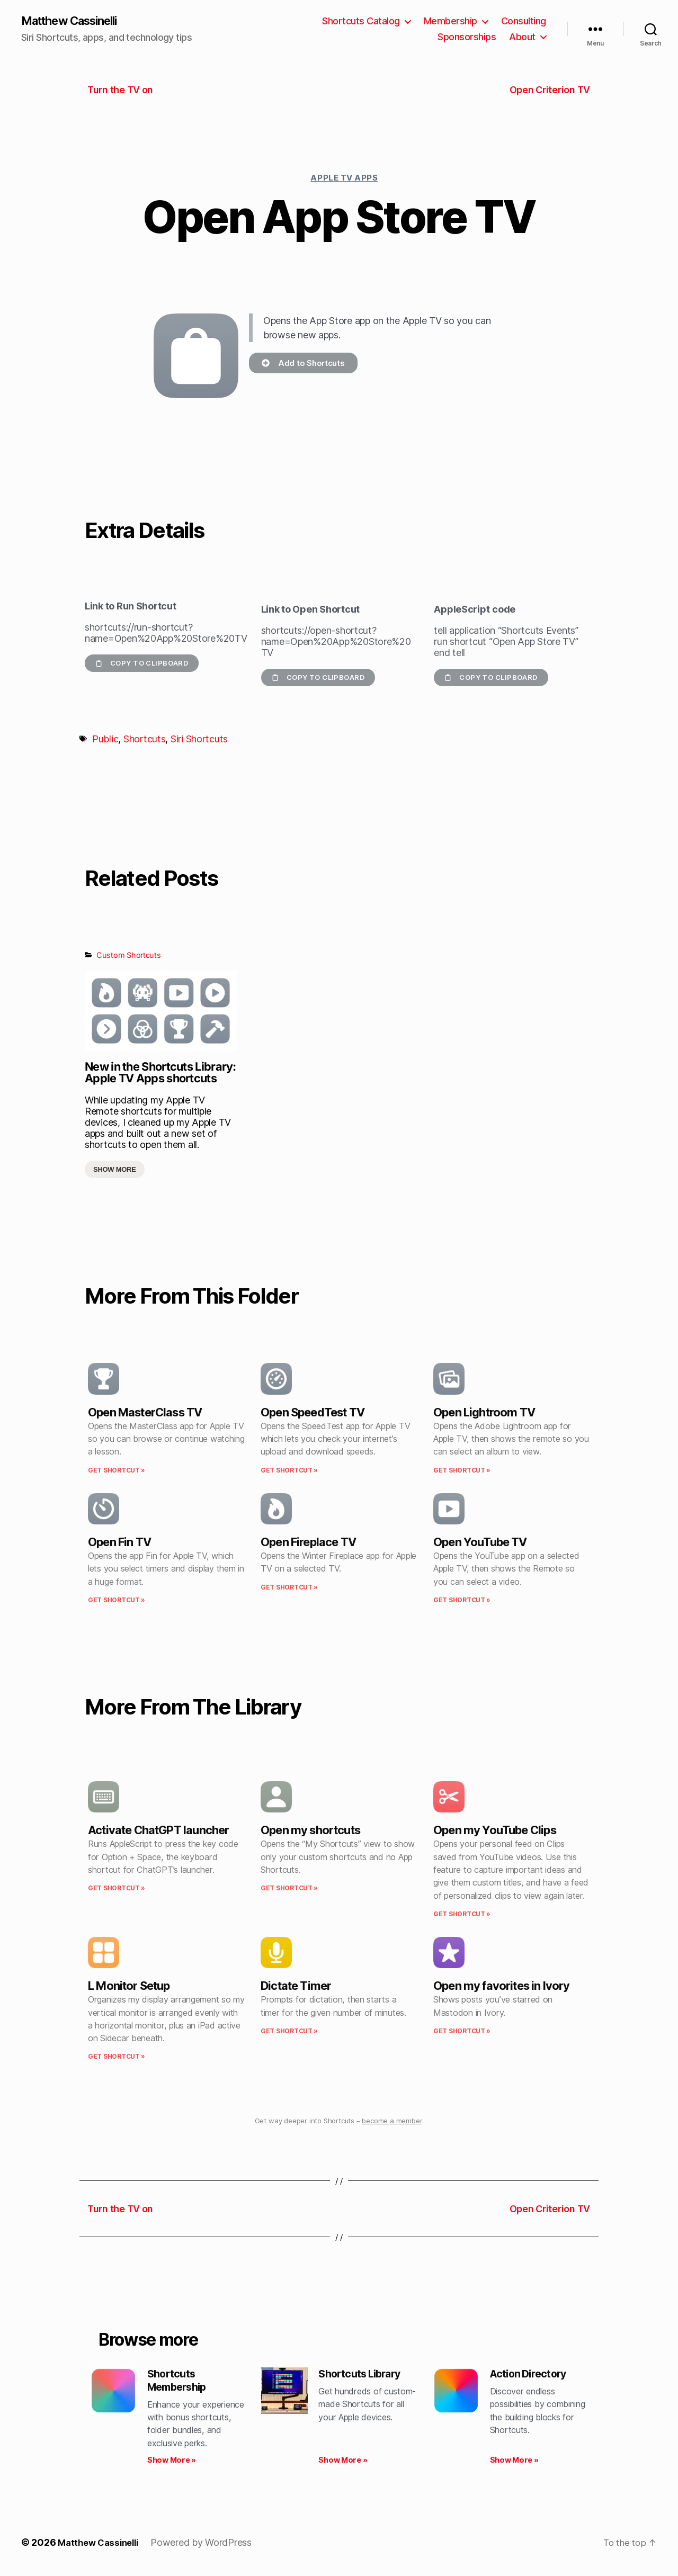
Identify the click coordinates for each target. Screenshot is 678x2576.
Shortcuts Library (363, 2375)
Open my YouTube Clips (494, 1831)
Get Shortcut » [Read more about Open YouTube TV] (461, 1601)
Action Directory (532, 2375)
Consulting (523, 21)
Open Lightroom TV (484, 1413)
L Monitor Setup (129, 1987)
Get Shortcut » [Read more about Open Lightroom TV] (461, 1471)
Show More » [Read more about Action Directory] (514, 2463)
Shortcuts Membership (180, 2382)
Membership (450, 21)
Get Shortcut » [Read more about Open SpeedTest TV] (289, 1471)
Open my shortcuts (310, 1831)
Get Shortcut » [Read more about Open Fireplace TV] (289, 1588)
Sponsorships (467, 37)
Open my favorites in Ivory (501, 1987)
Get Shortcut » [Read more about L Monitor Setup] (116, 2057)
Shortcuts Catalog (361, 21)
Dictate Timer (296, 1987)
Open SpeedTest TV (312, 1413)
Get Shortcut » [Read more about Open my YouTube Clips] (461, 1915)
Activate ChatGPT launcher (158, 1831)
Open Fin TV (119, 1543)
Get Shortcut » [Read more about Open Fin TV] (116, 1601)
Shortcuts (144, 740)
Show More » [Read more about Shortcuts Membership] (171, 2463)
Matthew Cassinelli (76, 21)
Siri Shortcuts (199, 740)
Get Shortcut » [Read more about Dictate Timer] (289, 2032)
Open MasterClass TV (145, 1413)
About (522, 37)
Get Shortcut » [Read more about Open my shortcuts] (289, 1889)
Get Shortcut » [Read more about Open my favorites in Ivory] (461, 2032)
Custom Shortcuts (128, 956)
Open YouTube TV (480, 1543)
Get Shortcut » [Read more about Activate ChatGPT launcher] (116, 1889)
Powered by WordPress (207, 2546)
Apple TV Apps (344, 179)
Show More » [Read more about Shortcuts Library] (342, 2463)
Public (105, 740)
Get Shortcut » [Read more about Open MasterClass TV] (116, 1471)
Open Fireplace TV (308, 1543)
